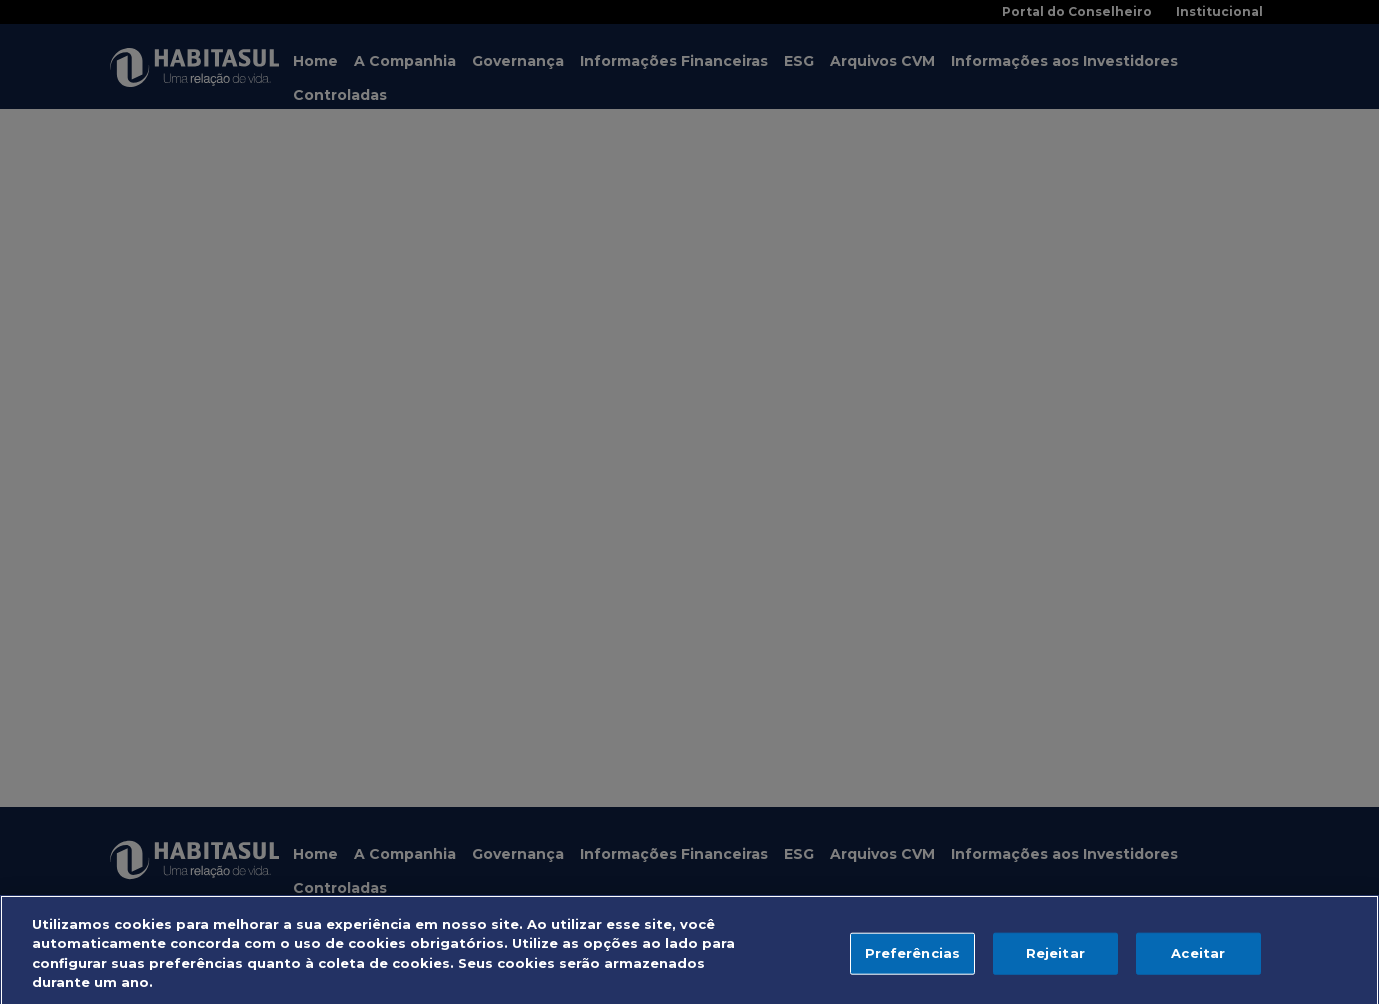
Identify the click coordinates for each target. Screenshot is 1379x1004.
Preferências (913, 959)
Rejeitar (1055, 959)
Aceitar (1198, 959)
